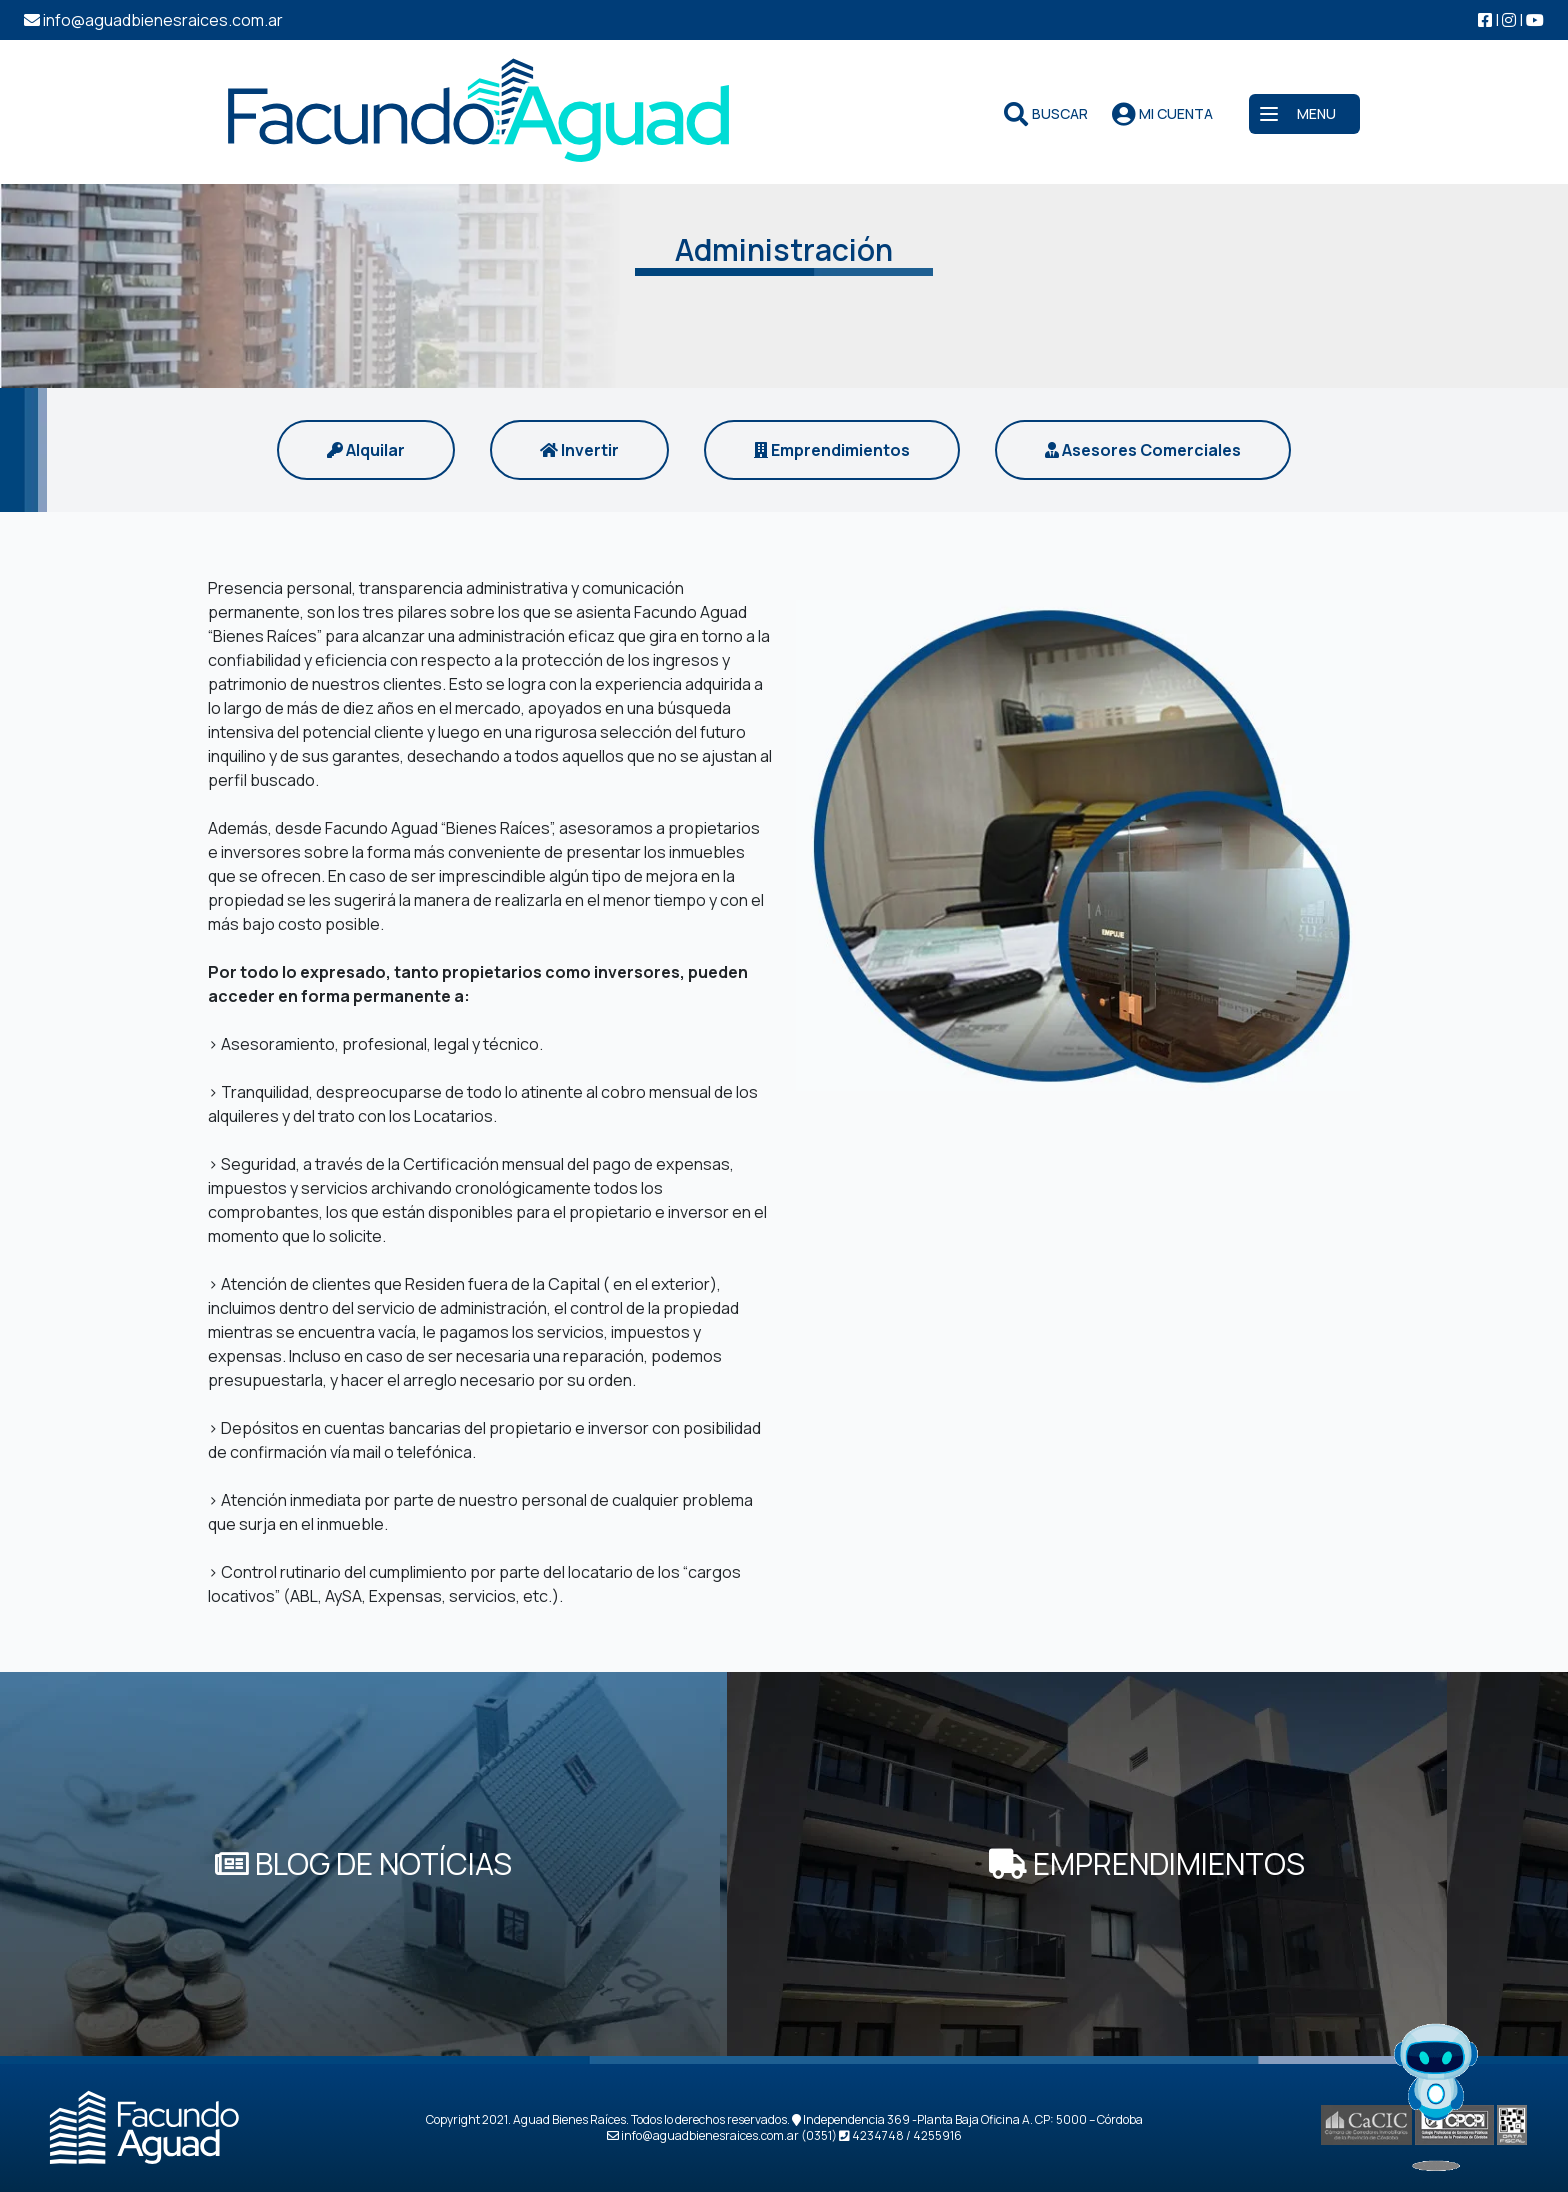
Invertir (579, 450)
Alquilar (366, 450)
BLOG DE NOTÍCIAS (363, 1863)
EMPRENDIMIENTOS (1147, 1863)
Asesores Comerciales (1143, 450)
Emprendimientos (832, 450)
